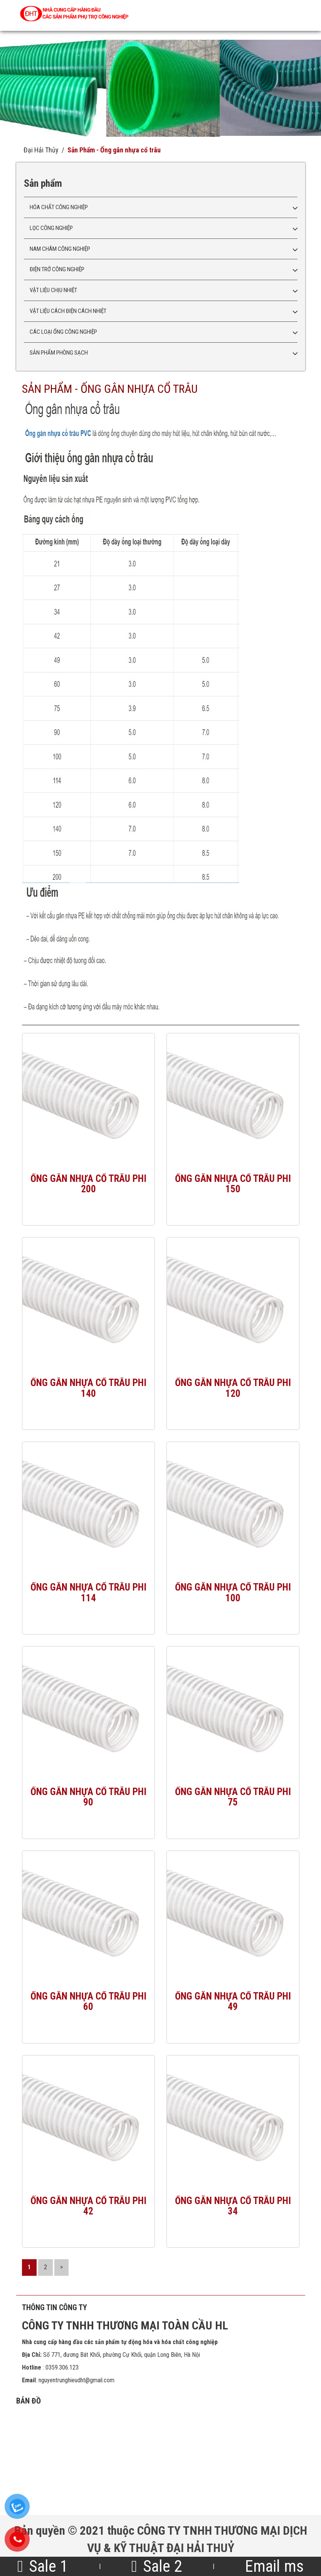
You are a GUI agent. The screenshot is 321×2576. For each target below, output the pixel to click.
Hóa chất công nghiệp (59, 207)
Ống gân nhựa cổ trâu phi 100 (233, 1592)
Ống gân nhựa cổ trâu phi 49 (233, 2001)
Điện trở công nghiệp (57, 269)
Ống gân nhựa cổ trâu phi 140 (88, 1388)
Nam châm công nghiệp (60, 248)
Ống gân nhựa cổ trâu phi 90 (88, 1797)
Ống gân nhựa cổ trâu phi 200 (88, 1184)
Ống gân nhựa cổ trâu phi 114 (88, 1592)
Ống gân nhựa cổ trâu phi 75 (233, 1797)
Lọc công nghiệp (51, 228)
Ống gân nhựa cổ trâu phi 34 (233, 2206)
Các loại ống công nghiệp (63, 331)
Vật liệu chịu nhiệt (53, 290)
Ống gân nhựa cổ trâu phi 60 (88, 2001)
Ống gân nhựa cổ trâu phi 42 (88, 2206)
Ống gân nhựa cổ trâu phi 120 (233, 1388)
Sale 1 (42, 2566)
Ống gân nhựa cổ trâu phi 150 (233, 1184)
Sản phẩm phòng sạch (59, 352)
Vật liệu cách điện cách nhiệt (68, 311)
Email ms (274, 2566)
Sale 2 (156, 2566)
